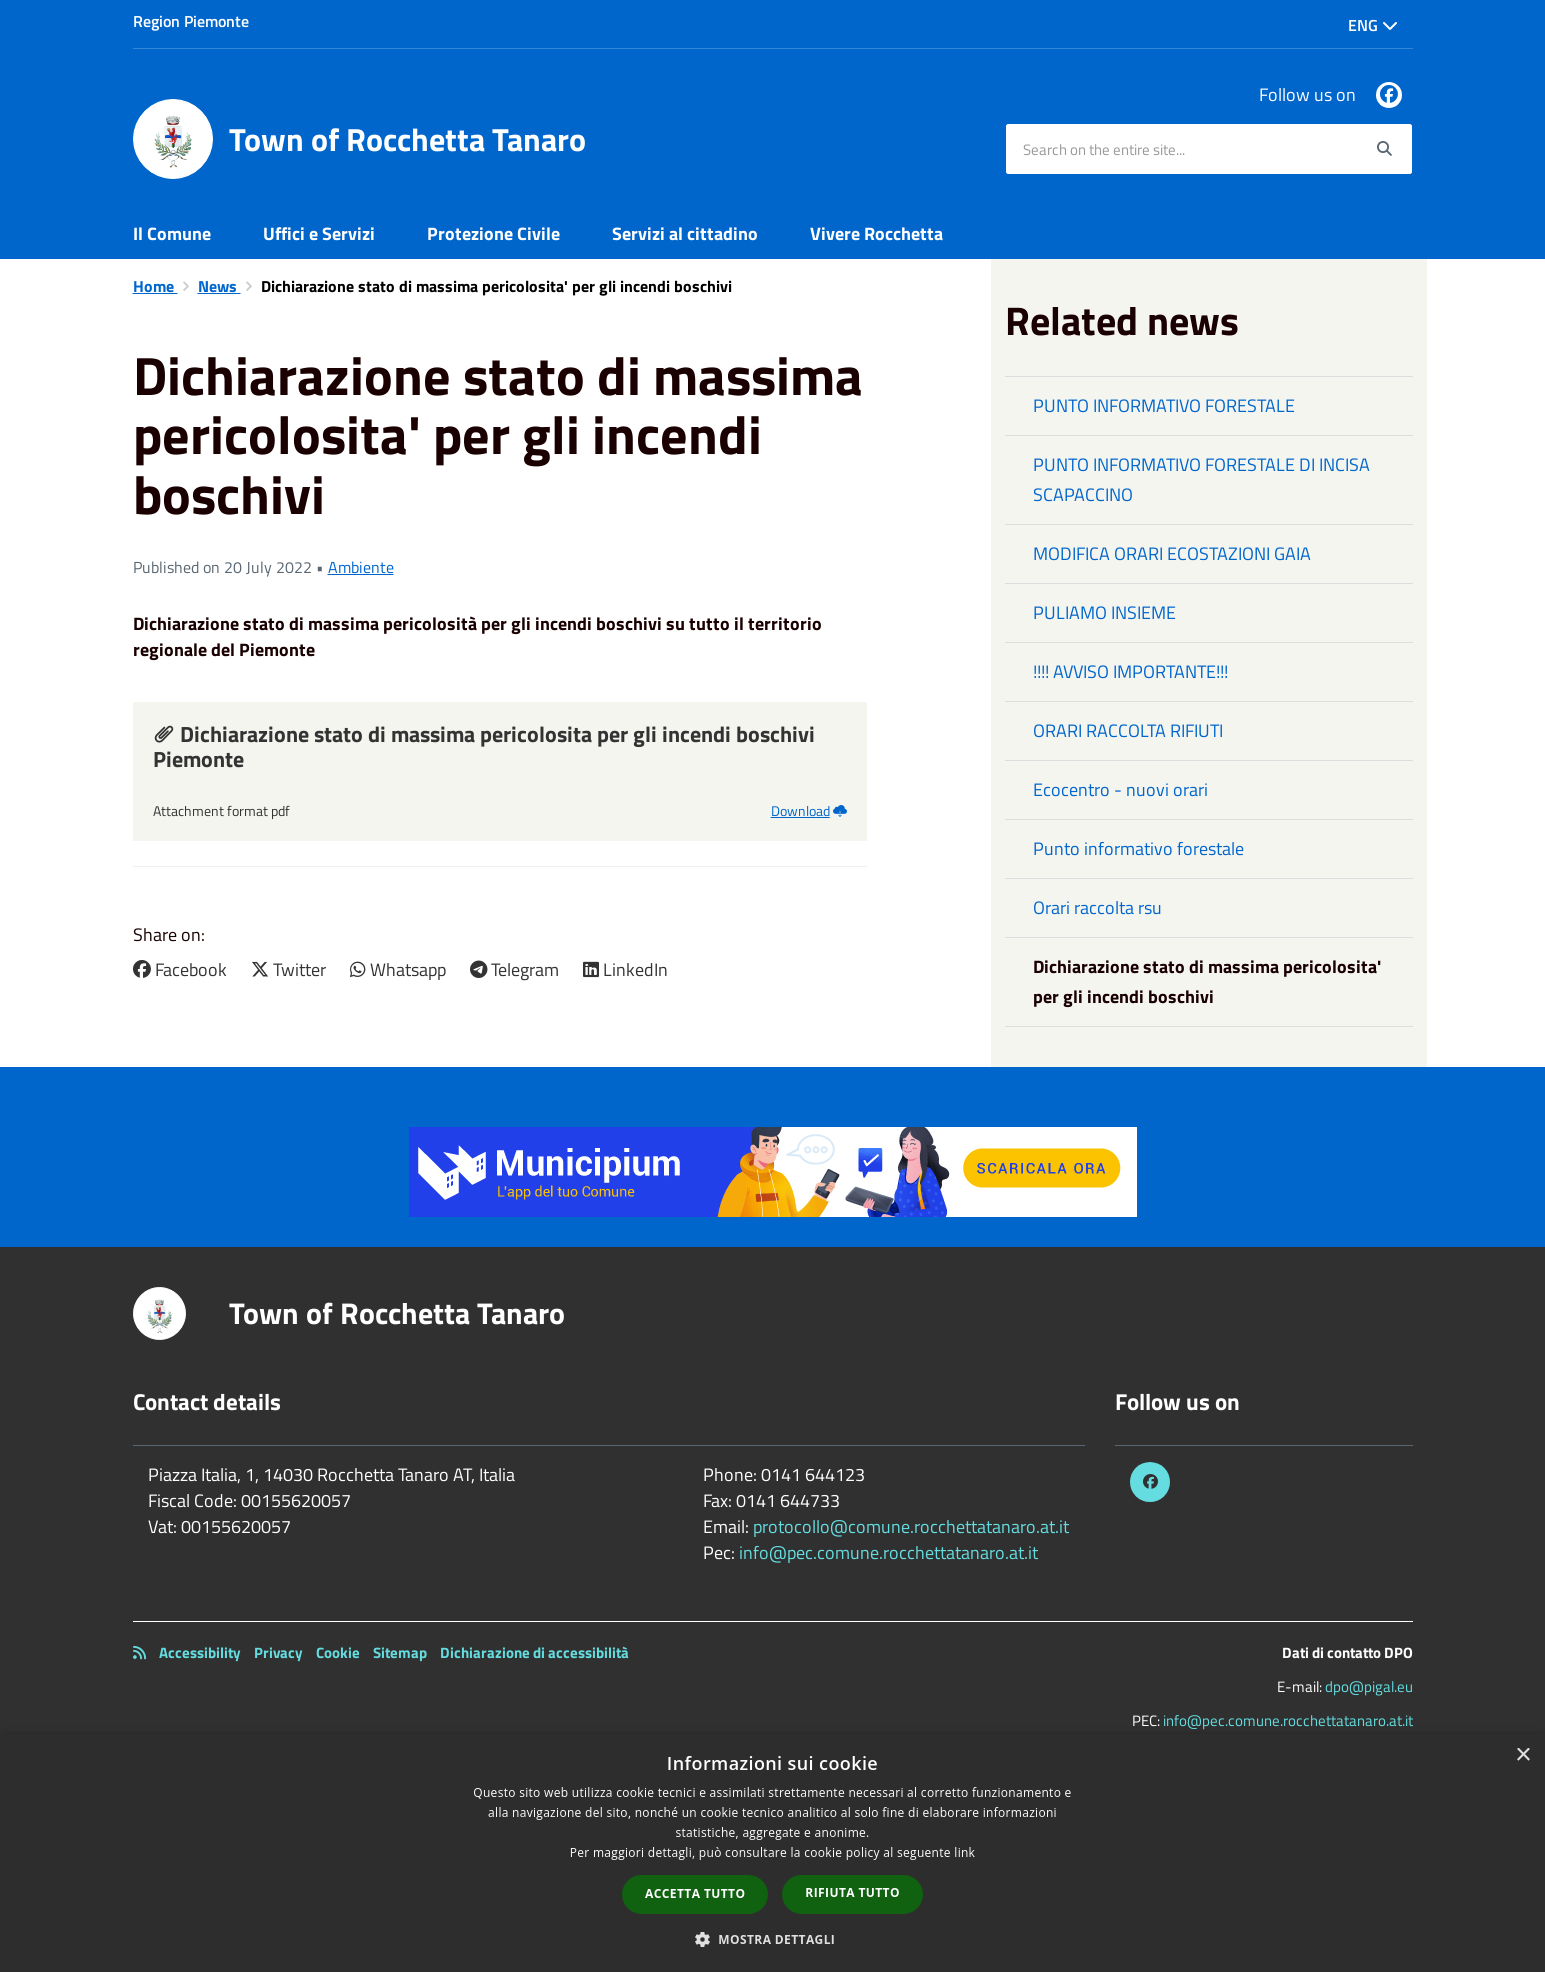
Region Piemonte (191, 21)
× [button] (1522, 1755)
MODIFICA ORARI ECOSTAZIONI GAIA (1172, 553)
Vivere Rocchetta (876, 233)
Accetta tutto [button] (695, 1893)
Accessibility (200, 1652)
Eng (1373, 25)
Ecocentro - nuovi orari (1120, 789)
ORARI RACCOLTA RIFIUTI (1128, 730)
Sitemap (400, 1652)
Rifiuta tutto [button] (852, 1892)
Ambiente (361, 567)
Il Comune (172, 233)
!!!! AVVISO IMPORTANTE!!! (1130, 671)
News (219, 286)
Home (155, 286)
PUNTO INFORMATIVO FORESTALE (1164, 405)
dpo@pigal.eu (1369, 1686)
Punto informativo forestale (1138, 848)
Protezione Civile (493, 233)
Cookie (338, 1652)
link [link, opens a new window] (964, 1852)
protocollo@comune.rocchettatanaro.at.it (911, 1526)
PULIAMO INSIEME (1104, 612)
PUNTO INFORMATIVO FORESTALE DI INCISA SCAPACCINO (1201, 479)
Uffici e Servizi (319, 233)
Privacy (278, 1652)
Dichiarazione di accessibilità (534, 1652)
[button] (773, 1938)
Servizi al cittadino (685, 233)
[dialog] (772, 1853)
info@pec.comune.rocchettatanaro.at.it (888, 1552)
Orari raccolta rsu (1097, 907)
